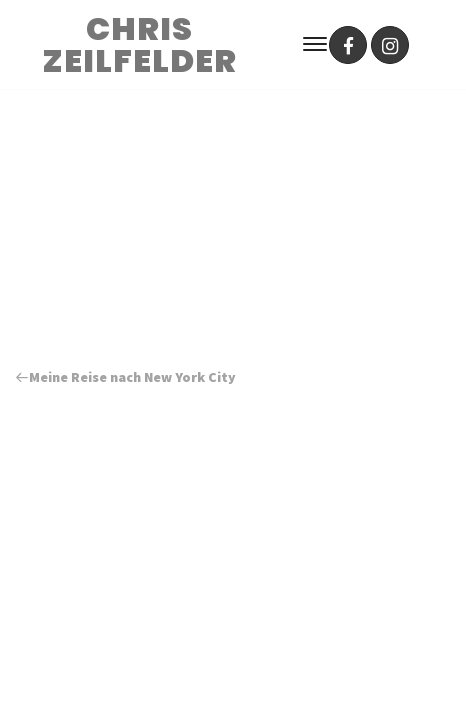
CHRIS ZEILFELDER (139, 45)
